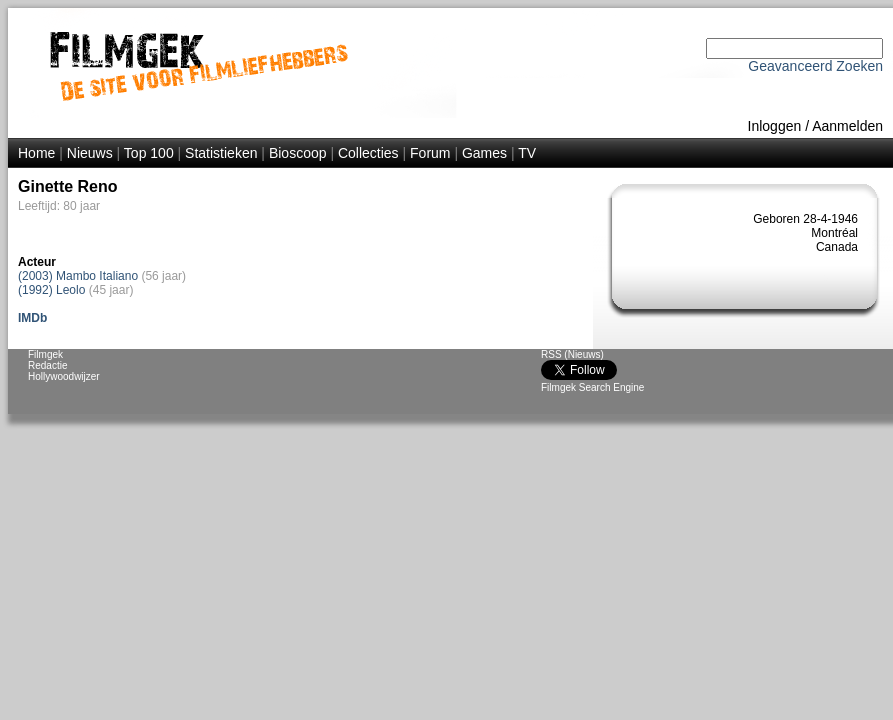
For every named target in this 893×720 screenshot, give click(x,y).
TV (527, 153)
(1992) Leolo (51, 290)
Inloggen (775, 126)
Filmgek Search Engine (592, 387)
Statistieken (221, 153)
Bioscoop (298, 153)
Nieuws (90, 153)
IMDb (32, 318)
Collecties (368, 153)
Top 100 (149, 153)
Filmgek (45, 354)
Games (484, 153)
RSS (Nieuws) (572, 354)
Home (36, 153)
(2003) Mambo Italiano (78, 276)
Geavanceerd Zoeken (815, 66)
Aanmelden (847, 126)
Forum (430, 153)
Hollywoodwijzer (64, 376)
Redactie (47, 365)
